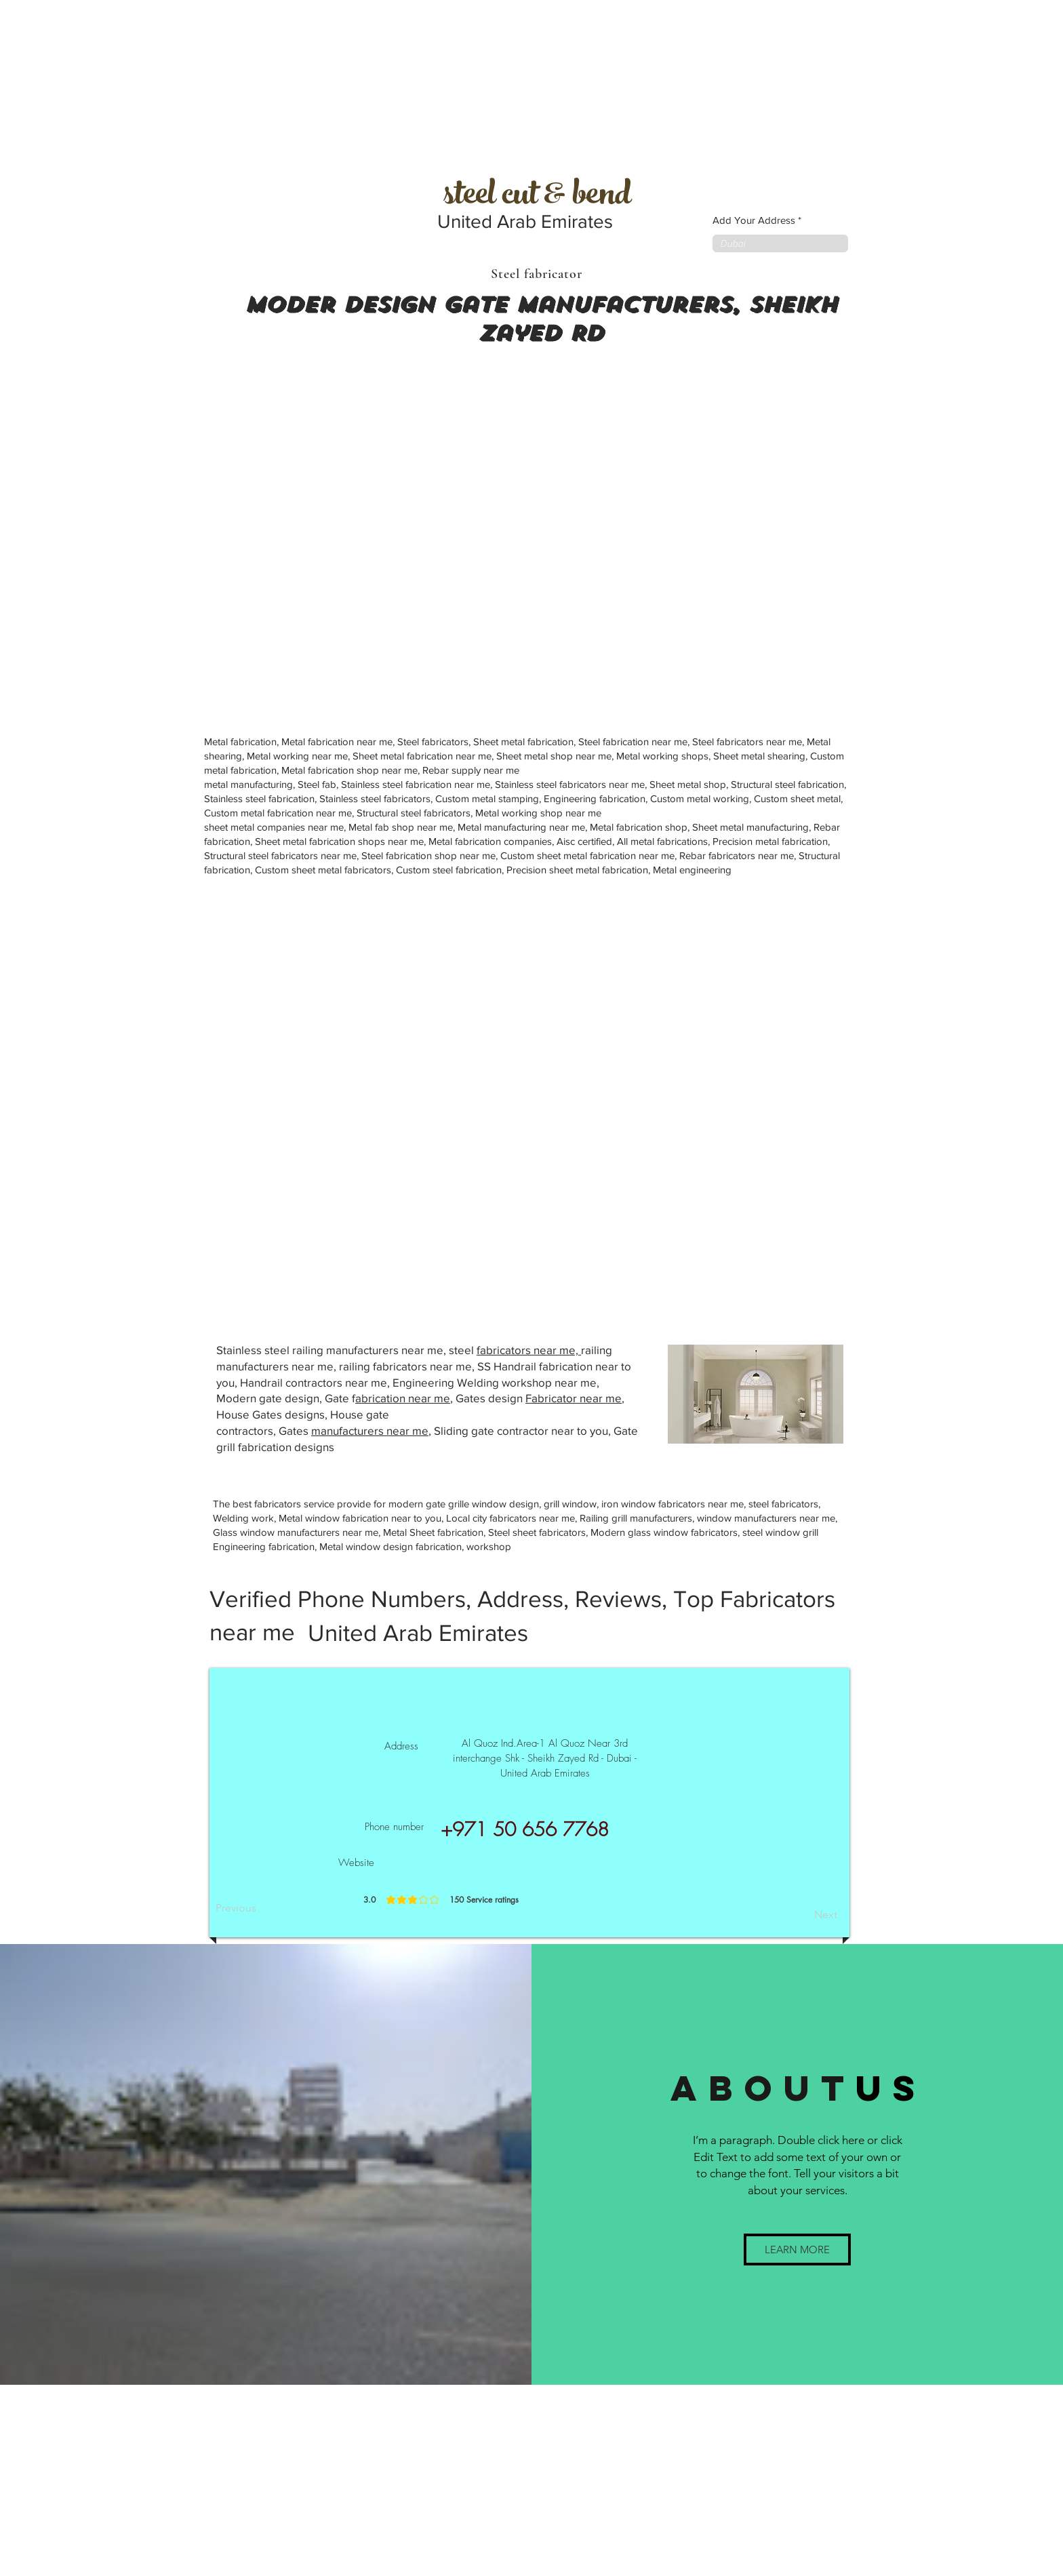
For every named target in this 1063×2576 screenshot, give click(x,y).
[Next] (803, 1914)
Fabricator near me (573, 1397)
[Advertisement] (101, 85)
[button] (797, 2249)
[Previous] (260, 1908)
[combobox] (780, 243)
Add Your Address (754, 220)
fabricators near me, (529, 1349)
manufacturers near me (369, 1430)
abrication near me (402, 1397)
